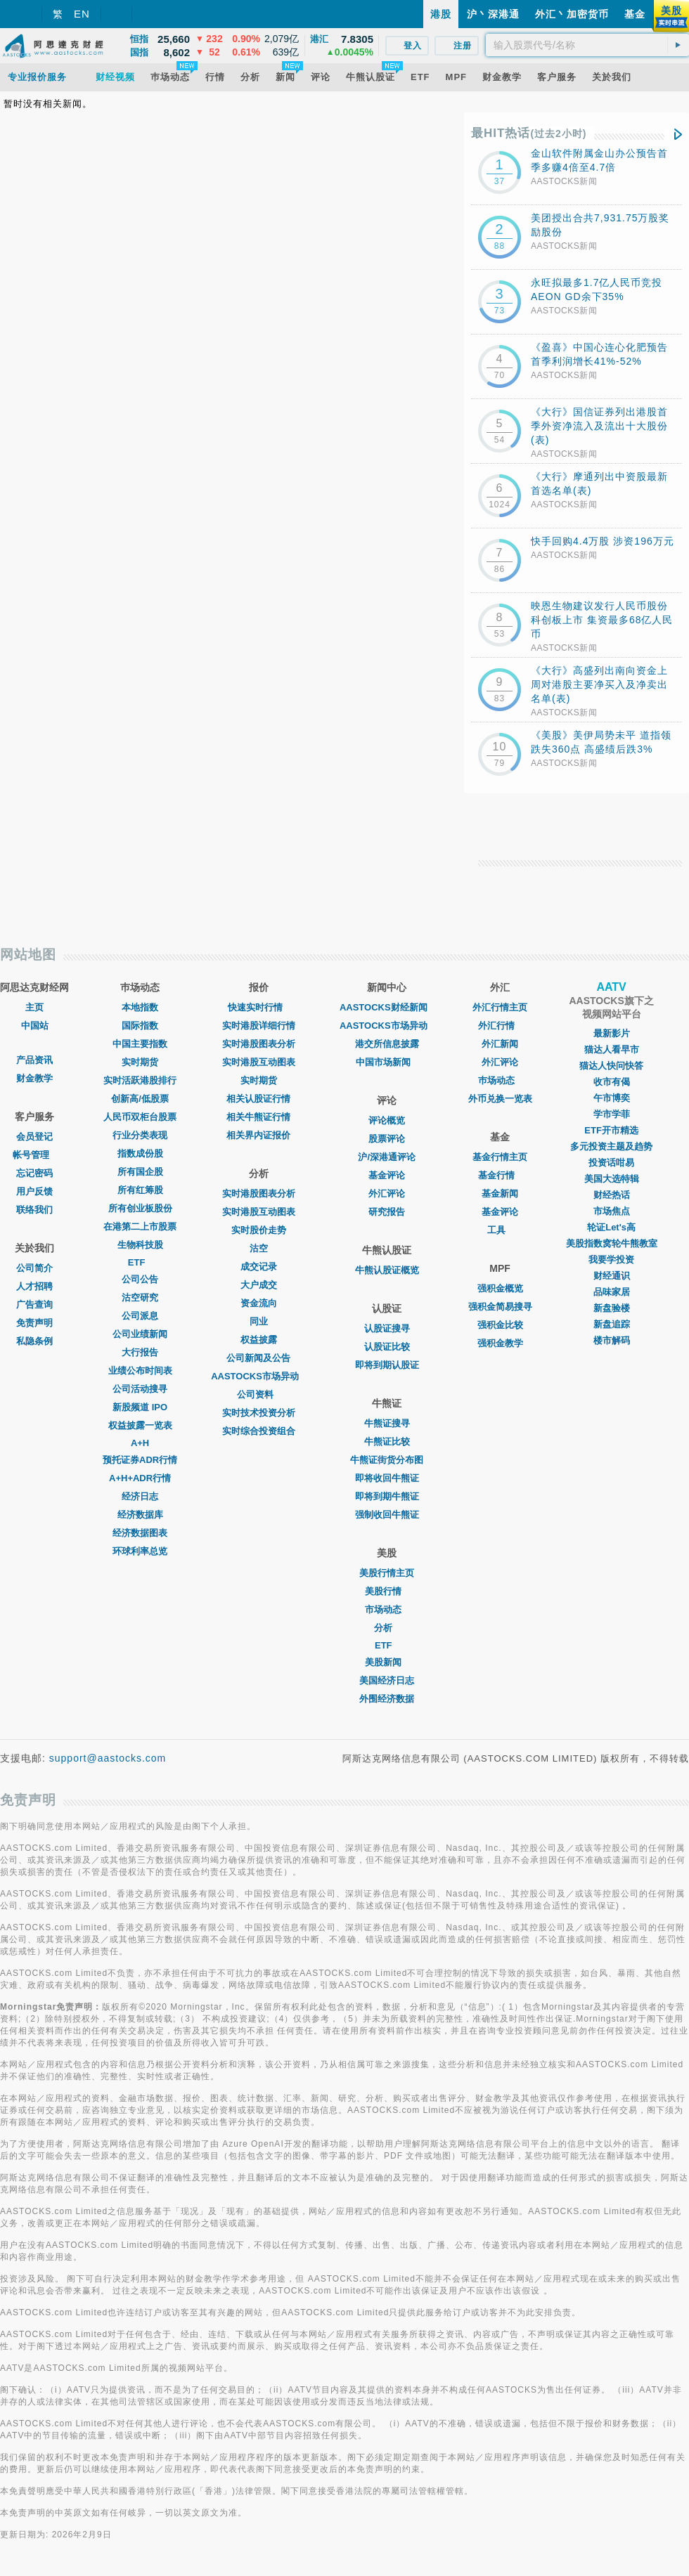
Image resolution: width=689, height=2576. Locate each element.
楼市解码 (611, 1340)
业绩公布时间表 (140, 1370)
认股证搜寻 (387, 1328)
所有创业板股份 (140, 1208)
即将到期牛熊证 (387, 1496)
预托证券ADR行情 (140, 1460)
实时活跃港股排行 (139, 1080)
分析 (386, 1627)
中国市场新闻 (387, 1062)
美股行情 (386, 1591)
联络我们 (34, 1209)
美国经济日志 (386, 1680)
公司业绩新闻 (139, 1334)
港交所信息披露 (387, 1044)
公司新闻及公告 (258, 1358)
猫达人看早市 (611, 1049)
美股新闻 (386, 1662)
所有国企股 (140, 1171)
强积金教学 (500, 1343)
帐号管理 (34, 1155)
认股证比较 (387, 1346)
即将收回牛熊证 (387, 1478)
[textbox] (587, 45)
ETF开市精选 (611, 1130)
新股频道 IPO (139, 1407)
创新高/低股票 (140, 1098)
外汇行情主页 (499, 1007)
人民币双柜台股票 (139, 1117)
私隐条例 (34, 1341)
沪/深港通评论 (387, 1157)
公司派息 (140, 1315)
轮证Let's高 (611, 1227)
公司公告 (140, 1279)
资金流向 (258, 1303)
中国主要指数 (139, 1044)
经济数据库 (140, 1514)
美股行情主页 (386, 1573)
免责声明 (34, 1323)
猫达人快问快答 (611, 1065)
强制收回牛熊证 (387, 1514)
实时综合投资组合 (258, 1431)
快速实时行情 (259, 1007)
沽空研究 (140, 1297)
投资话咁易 (611, 1162)
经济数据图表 (139, 1533)
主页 (34, 1007)
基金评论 (386, 1175)
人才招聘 (34, 1286)
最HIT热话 (529, 133)
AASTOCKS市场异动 (258, 1376)
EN (82, 14)
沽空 (259, 1248)
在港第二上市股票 (139, 1226)
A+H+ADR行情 (140, 1478)
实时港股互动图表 (258, 1062)
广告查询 (34, 1304)
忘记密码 (34, 1173)
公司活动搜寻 (139, 1389)
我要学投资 (611, 1259)
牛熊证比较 (387, 1441)
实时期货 (140, 1062)
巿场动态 (500, 1080)
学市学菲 (611, 1114)
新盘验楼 (611, 1308)
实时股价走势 (258, 1230)
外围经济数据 (386, 1698)
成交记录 (258, 1266)
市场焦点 (611, 1211)
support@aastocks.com (108, 1758)
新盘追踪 (611, 1324)
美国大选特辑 (611, 1178)
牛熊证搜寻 (387, 1423)
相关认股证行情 (258, 1098)
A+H (140, 1443)
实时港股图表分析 (258, 1044)
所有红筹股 (140, 1190)
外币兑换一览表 (500, 1098)
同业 (259, 1321)
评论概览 (386, 1120)
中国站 (35, 1025)
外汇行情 (500, 1025)
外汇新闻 (500, 1044)
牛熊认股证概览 (387, 1270)
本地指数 (140, 1007)
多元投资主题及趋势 (611, 1146)
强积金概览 (500, 1288)
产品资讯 (34, 1060)
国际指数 (140, 1025)
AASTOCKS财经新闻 (387, 1007)
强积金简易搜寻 (500, 1306)
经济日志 (140, 1496)
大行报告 (140, 1352)
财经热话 (611, 1195)
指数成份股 (140, 1153)
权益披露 (258, 1339)
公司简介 (34, 1268)
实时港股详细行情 (258, 1025)
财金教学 (34, 1078)
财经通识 (611, 1275)
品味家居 (611, 1292)
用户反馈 (34, 1191)
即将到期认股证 (387, 1365)
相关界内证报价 (258, 1135)
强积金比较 (500, 1325)
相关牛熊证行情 (258, 1117)
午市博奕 (611, 1098)
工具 (500, 1230)
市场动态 (386, 1609)
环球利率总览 (139, 1551)
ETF (140, 1262)
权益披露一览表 (140, 1425)
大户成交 (258, 1285)
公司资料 (259, 1394)
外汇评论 (386, 1193)
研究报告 (386, 1211)
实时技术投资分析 (258, 1412)
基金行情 (500, 1175)
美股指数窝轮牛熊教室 (611, 1243)
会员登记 (34, 1136)
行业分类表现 (139, 1135)
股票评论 (386, 1138)
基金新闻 (500, 1193)
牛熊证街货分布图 (386, 1460)
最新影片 (611, 1033)
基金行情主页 (499, 1157)
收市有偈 (611, 1081)
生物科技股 (140, 1245)
